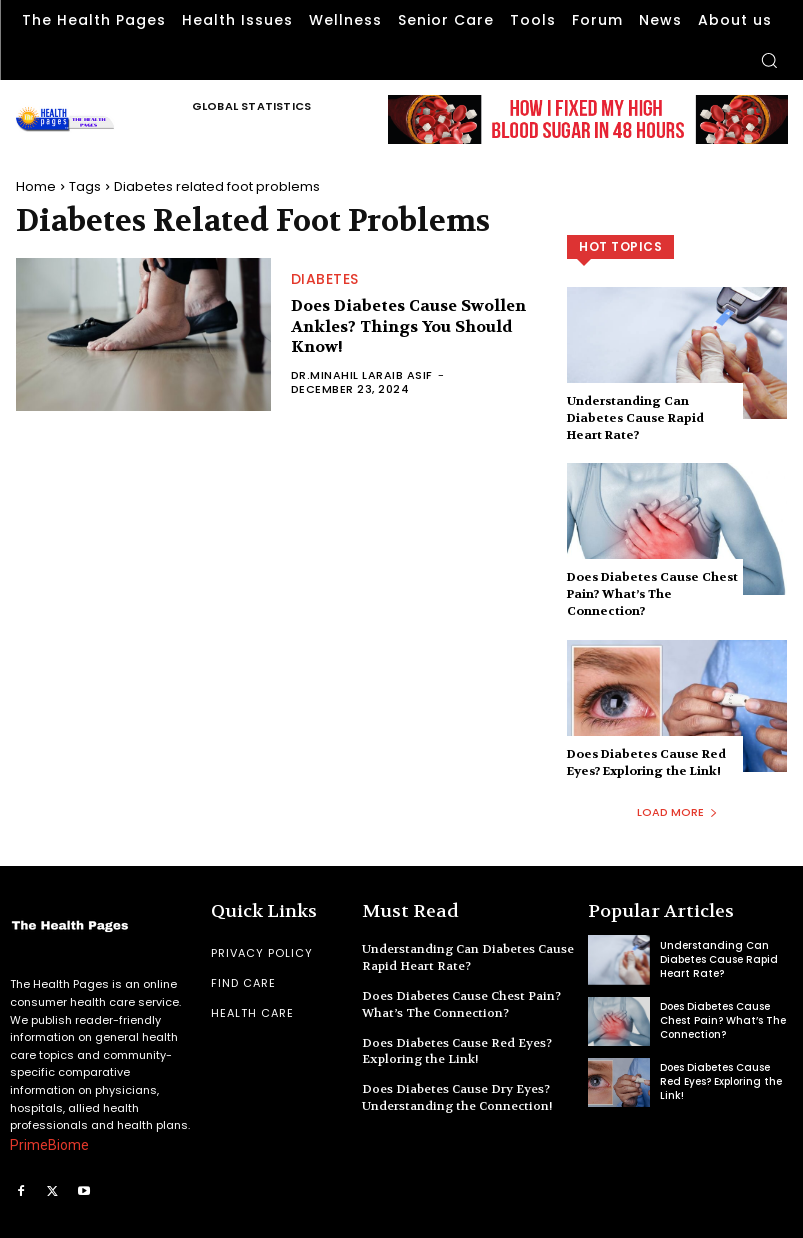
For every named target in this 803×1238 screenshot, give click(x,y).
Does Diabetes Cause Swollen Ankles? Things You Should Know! (408, 326)
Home (36, 186)
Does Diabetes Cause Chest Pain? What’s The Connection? (652, 594)
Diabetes (325, 279)
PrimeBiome (49, 1145)
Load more (677, 812)
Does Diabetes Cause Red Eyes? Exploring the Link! (646, 762)
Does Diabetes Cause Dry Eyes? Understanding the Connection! (457, 1097)
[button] (769, 60)
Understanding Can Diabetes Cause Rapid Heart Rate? (635, 418)
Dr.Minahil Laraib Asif (362, 375)
